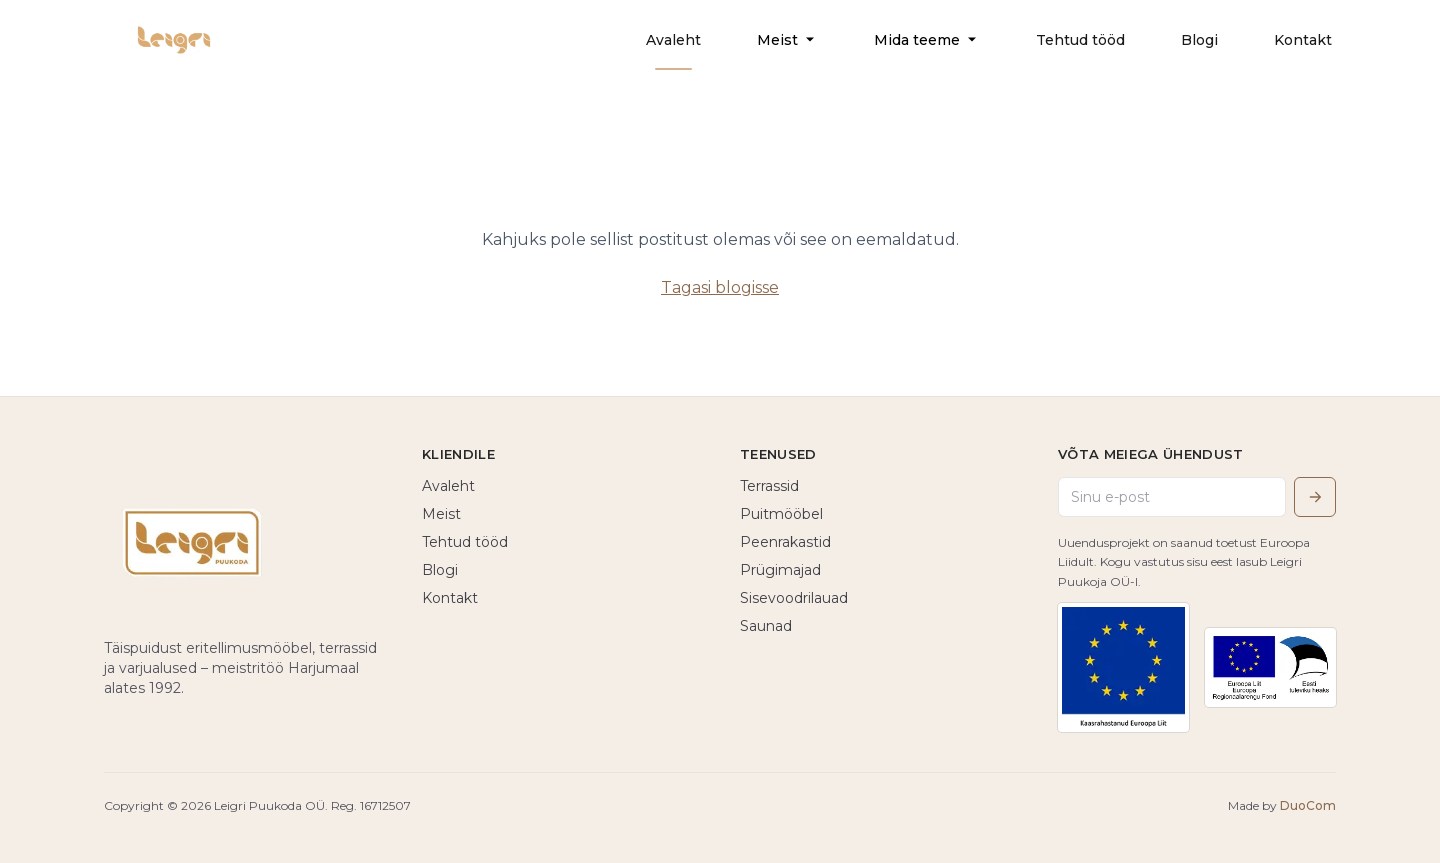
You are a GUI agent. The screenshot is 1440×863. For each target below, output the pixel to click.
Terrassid (769, 486)
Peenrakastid (785, 542)
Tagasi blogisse (720, 287)
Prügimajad (780, 570)
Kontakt (1303, 40)
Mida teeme (927, 40)
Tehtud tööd (1080, 40)
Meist (787, 40)
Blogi (1199, 40)
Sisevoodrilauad (794, 598)
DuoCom (1308, 805)
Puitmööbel (781, 514)
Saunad (766, 626)
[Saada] (1315, 497)
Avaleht (673, 40)
